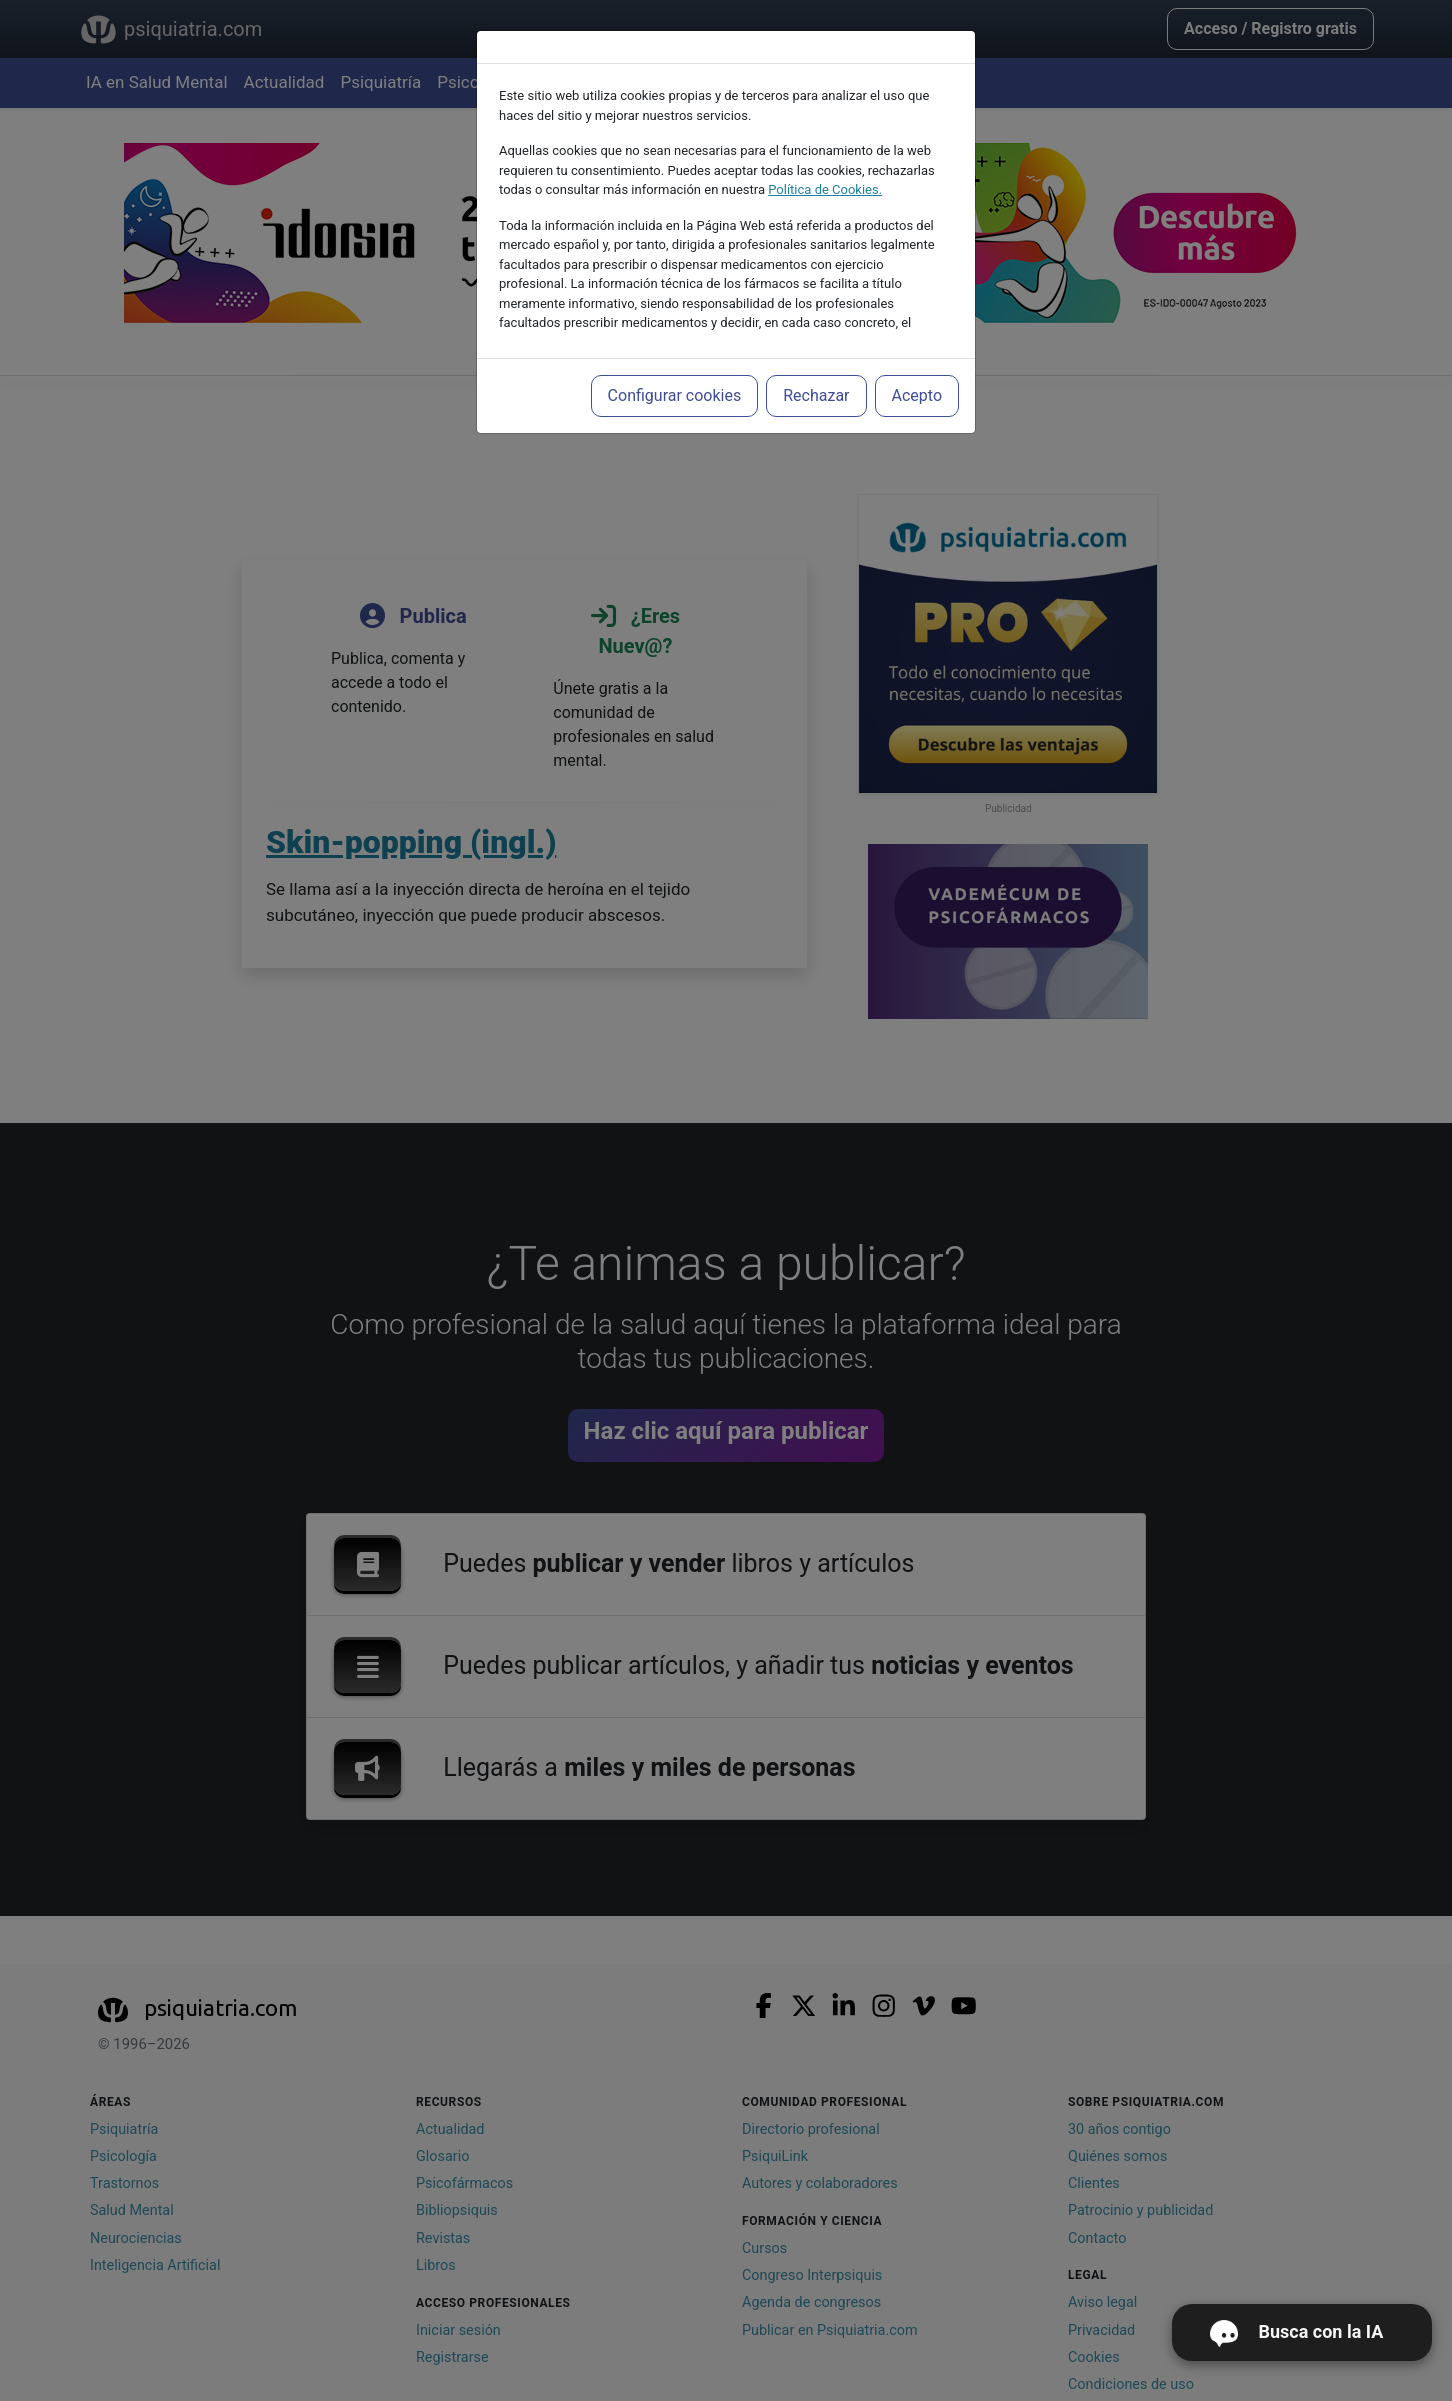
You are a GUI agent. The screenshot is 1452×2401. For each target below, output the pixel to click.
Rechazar (816, 395)
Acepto (917, 395)
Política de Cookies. (825, 189)
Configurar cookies (675, 395)
